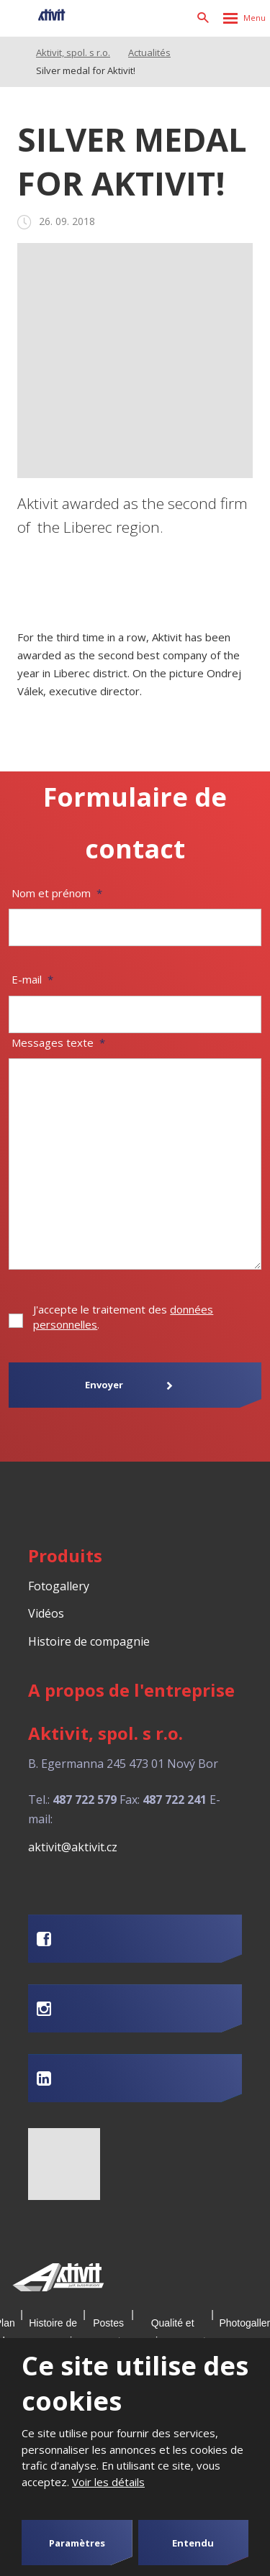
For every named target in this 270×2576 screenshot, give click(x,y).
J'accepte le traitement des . (123, 1316)
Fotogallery (58, 1586)
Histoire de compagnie (89, 1641)
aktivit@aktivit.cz (72, 1847)
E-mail (32, 979)
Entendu (193, 2542)
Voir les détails (108, 2482)
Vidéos (46, 1613)
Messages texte (58, 1042)
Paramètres (77, 2542)
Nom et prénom (57, 893)
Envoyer (104, 1384)
